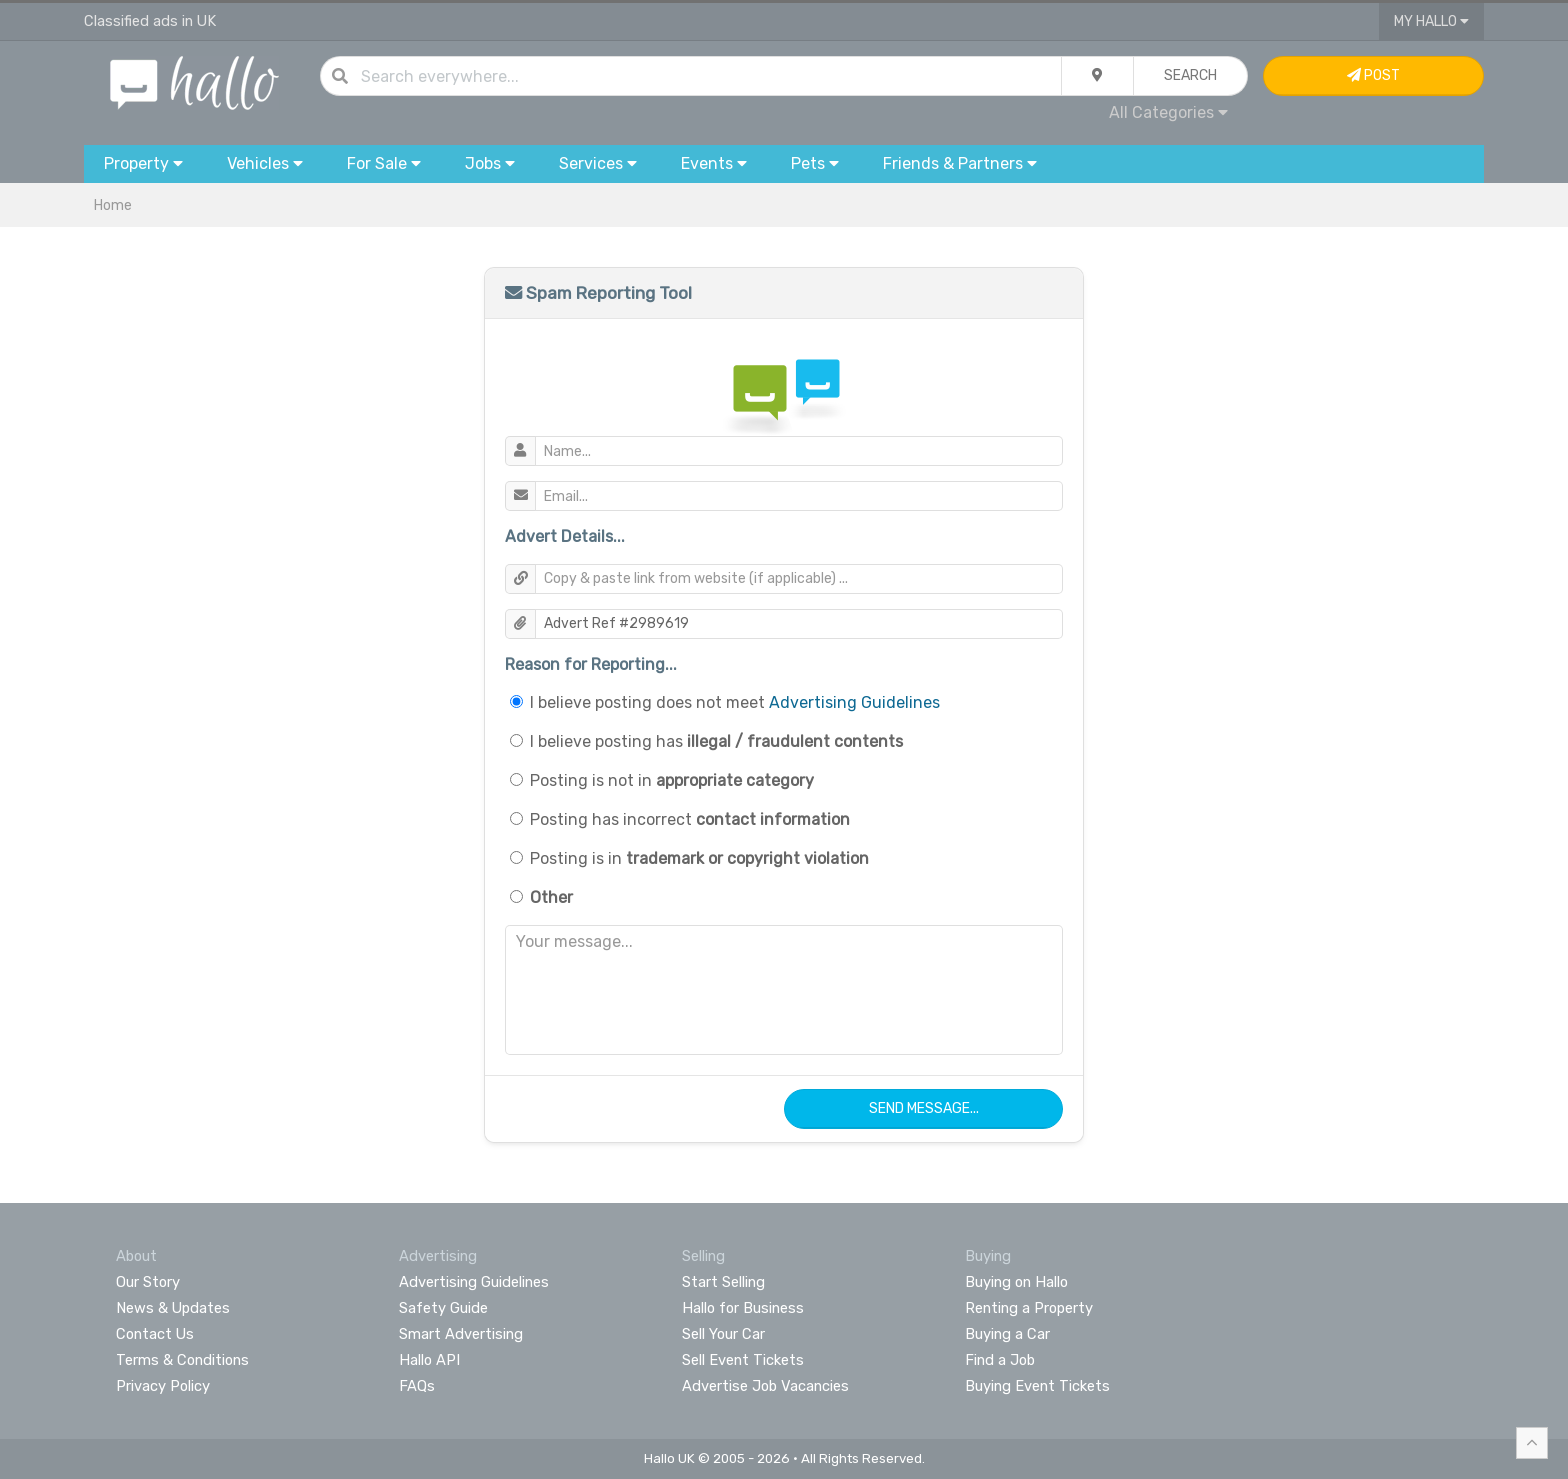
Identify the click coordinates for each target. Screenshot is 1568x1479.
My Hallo (1431, 21)
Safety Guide (443, 1308)
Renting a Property (1029, 1308)
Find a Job (1000, 1360)
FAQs (417, 1386)
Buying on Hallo (1016, 1282)
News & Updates (173, 1308)
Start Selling (723, 1282)
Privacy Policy (163, 1386)
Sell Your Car (723, 1334)
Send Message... (924, 1108)
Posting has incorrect (690, 819)
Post (1373, 75)
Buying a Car (1007, 1334)
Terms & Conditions (182, 1360)
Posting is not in (672, 780)
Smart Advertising (461, 1334)
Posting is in (699, 858)
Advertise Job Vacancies (765, 1386)
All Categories (1168, 112)
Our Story (148, 1282)
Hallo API (429, 1360)
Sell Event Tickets (743, 1360)
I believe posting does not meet (735, 702)
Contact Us (155, 1334)
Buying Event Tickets (1037, 1386)
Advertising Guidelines (854, 702)
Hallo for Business (743, 1308)
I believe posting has (716, 741)
